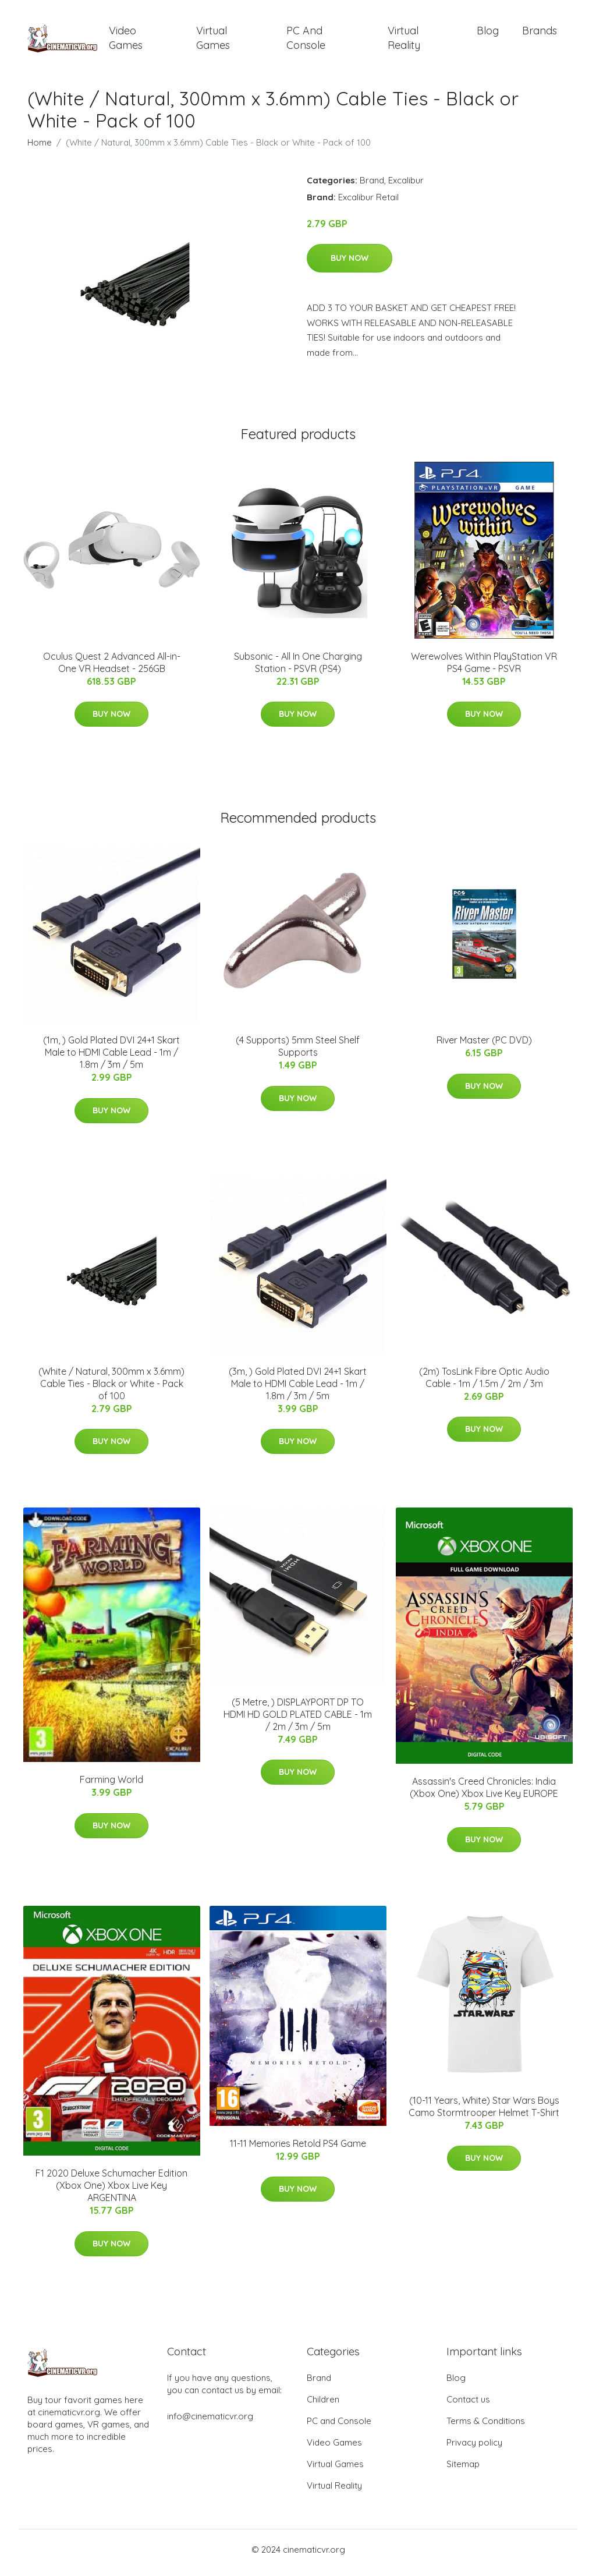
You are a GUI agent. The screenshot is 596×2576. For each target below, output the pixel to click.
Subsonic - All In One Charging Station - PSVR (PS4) (298, 668)
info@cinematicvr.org (210, 2422)
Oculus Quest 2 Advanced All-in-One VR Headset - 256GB (111, 668)
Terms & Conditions (485, 2427)
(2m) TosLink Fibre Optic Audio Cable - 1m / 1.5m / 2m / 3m (484, 1383)
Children (323, 2405)
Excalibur (406, 186)
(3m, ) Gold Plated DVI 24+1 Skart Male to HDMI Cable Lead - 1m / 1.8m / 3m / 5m (298, 1389)
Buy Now (349, 264)
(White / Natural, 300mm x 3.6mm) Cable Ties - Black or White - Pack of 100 (111, 1389)
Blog (488, 33)
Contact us (468, 2405)
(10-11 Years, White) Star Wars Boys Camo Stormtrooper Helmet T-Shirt (484, 2112)
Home (39, 148)
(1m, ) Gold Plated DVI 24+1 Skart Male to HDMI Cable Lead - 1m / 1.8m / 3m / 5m (111, 1059)
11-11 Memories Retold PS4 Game (298, 2149)
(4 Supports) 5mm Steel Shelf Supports (298, 1052)
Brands (539, 33)
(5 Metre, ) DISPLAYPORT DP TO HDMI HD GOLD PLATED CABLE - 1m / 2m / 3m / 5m (298, 1720)
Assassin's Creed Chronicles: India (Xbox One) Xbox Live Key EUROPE (484, 1794)
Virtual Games (213, 41)
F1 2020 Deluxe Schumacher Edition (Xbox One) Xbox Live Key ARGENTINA (111, 2192)
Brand (372, 186)
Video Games (126, 41)
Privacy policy (474, 2448)
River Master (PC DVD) (484, 1046)
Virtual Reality (404, 41)
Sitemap (463, 2470)
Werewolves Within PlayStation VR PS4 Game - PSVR (484, 668)
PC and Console (305, 41)
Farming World (111, 1786)
